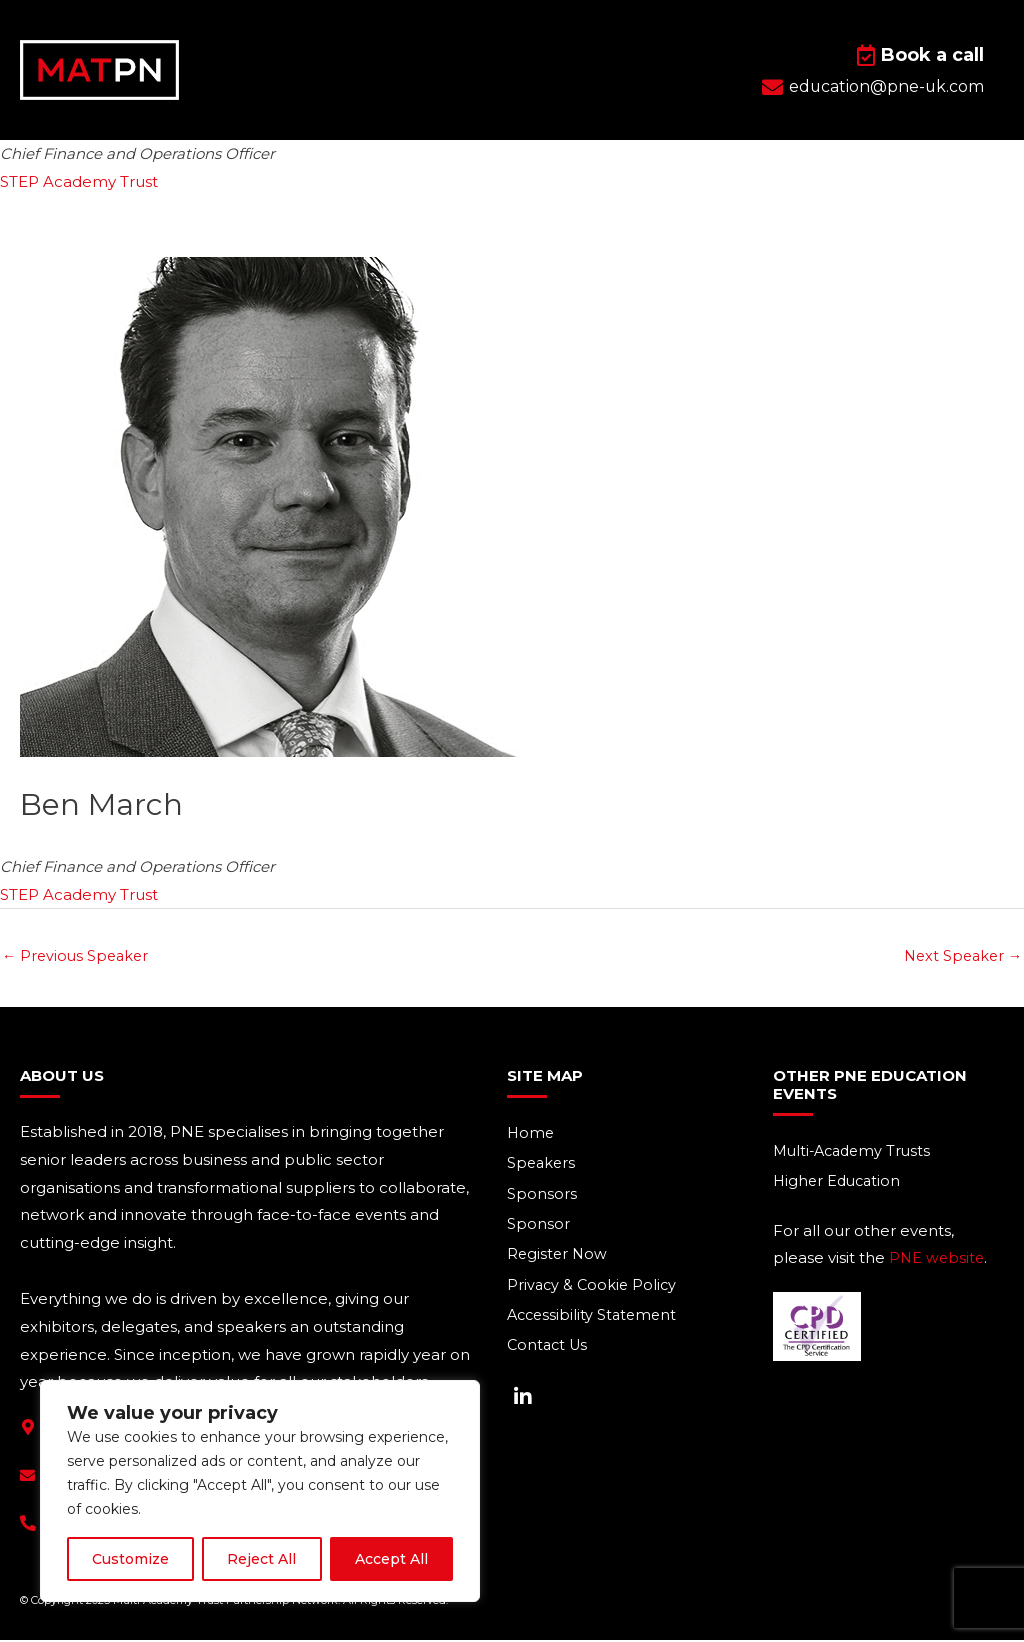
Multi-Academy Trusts (856, 1152)
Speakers (542, 1165)
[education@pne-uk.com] (27, 1477)
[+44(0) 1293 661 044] (28, 1524)
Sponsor (538, 1227)
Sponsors (542, 1196)
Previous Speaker (78, 956)
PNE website (938, 1260)
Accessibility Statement (595, 1320)
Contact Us (549, 1351)
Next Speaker (960, 956)
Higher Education (839, 1183)
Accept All (391, 1559)
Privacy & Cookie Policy (594, 1289)
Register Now (558, 1258)
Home (531, 1134)
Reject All (261, 1559)
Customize (130, 1559)
